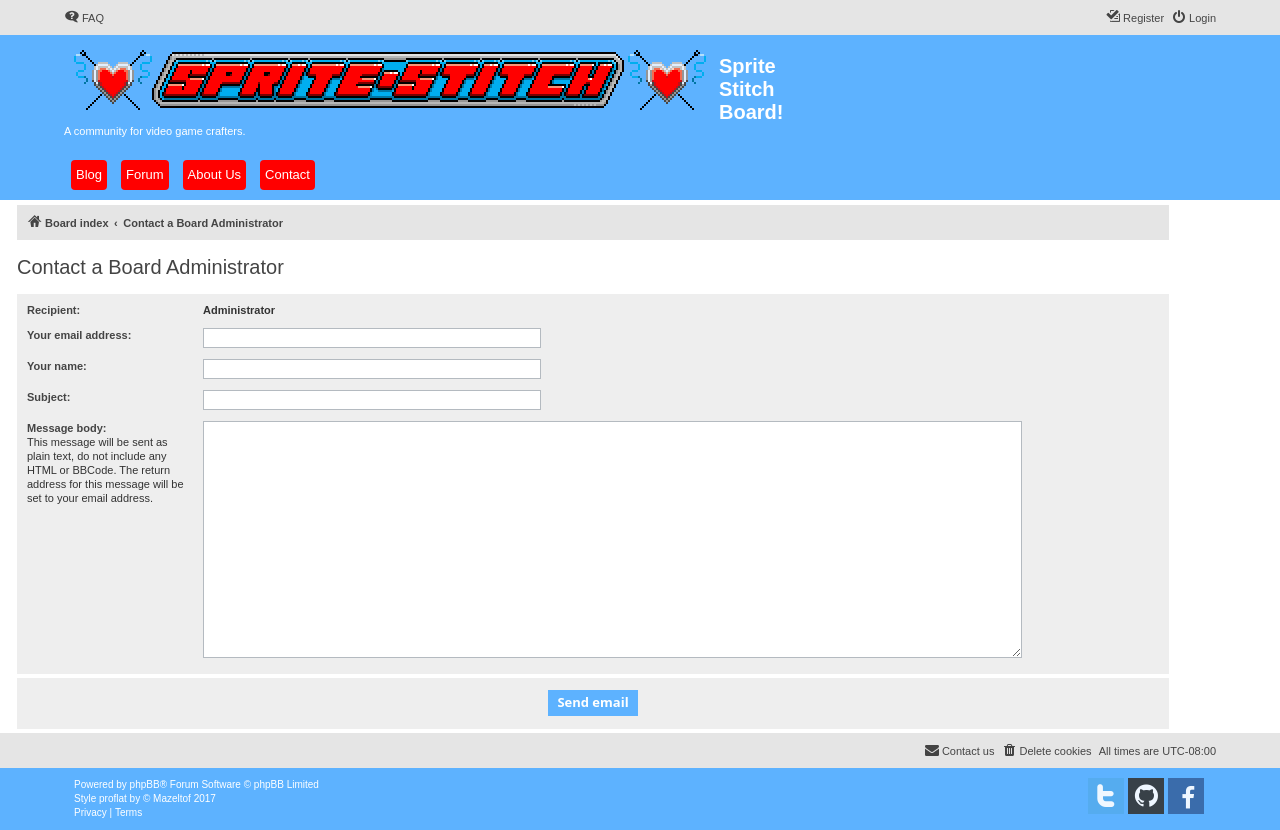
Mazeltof (172, 798)
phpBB (145, 784)
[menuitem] (84, 18)
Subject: (48, 397)
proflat (113, 798)
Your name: (57, 366)
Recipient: (53, 310)
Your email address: (79, 335)
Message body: (66, 428)
